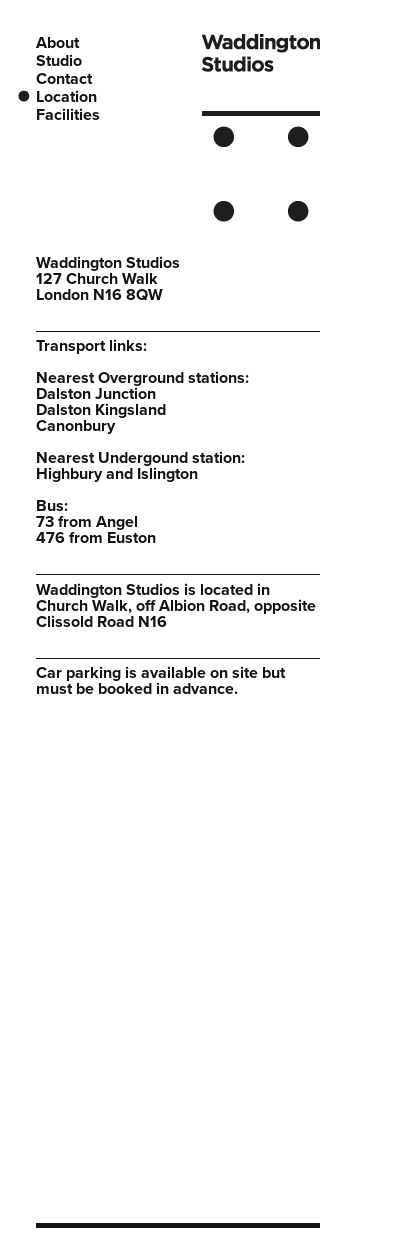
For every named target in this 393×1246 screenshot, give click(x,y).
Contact (64, 79)
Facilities (68, 115)
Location (66, 97)
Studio (59, 61)
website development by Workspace (242, 1238)
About (57, 43)
